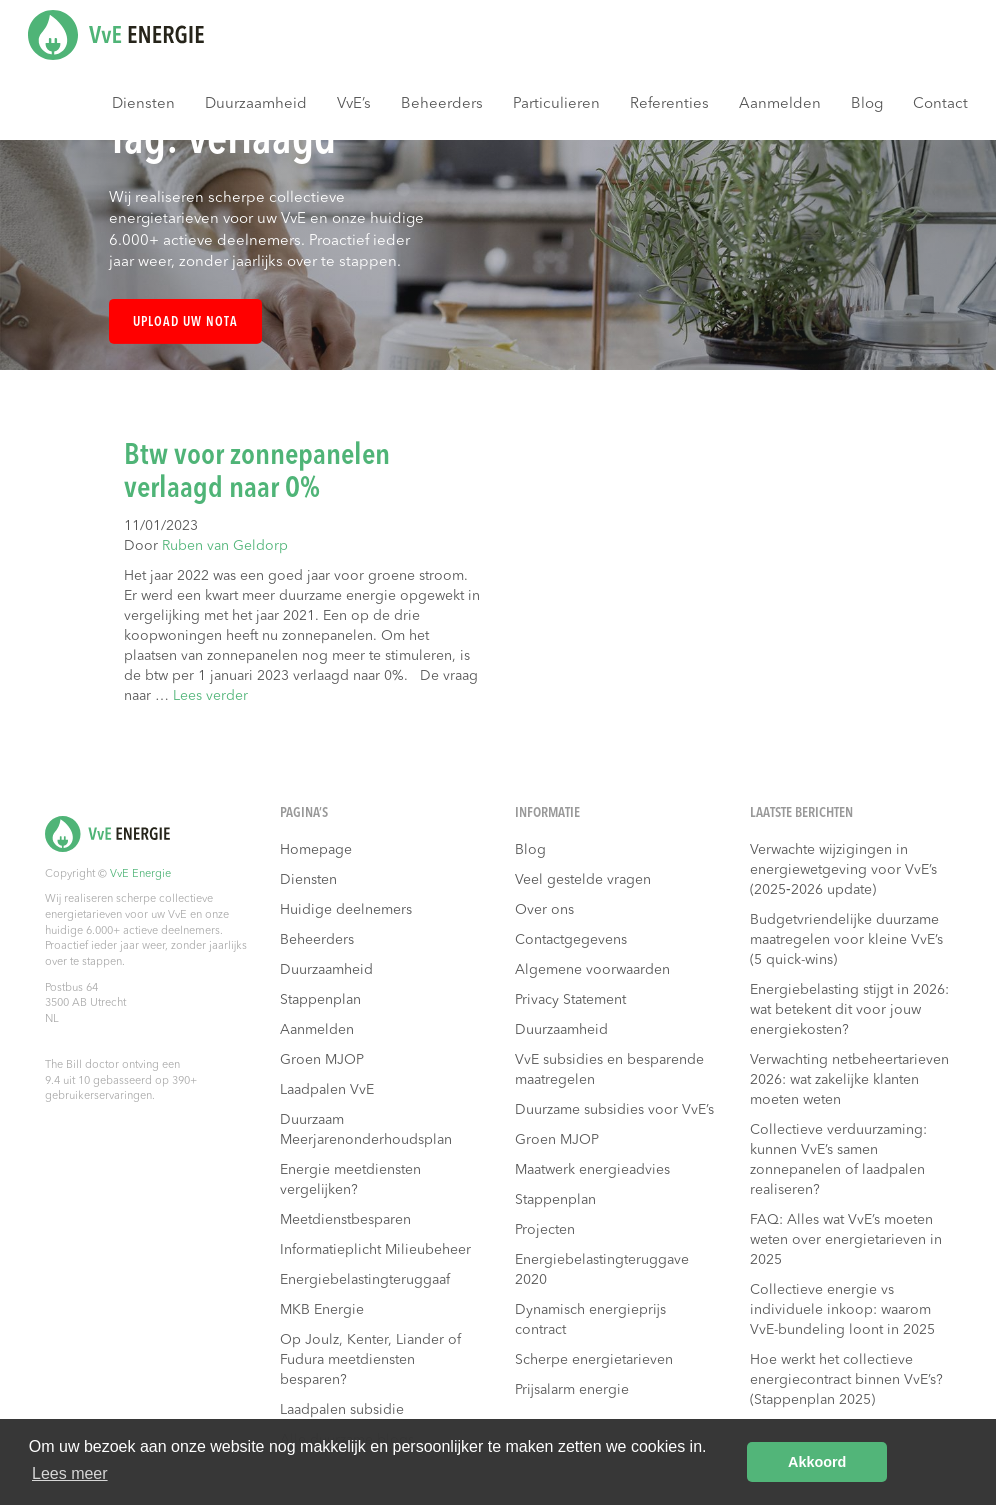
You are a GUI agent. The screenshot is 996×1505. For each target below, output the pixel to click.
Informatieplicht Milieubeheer (375, 1250)
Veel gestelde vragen (583, 880)
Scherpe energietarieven (594, 1360)
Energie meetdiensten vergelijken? (350, 1180)
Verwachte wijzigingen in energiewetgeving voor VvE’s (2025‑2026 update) (843, 870)
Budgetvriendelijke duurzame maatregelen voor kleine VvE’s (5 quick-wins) (846, 940)
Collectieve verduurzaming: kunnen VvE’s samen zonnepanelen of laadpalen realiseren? (838, 1160)
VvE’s (354, 104)
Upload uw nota (185, 322)
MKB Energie (322, 1310)
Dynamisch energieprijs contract (590, 1320)
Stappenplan (320, 1000)
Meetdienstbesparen (345, 1220)
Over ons (544, 910)
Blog (867, 104)
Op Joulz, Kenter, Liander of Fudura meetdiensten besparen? (370, 1360)
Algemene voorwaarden (592, 970)
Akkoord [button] (817, 1462)
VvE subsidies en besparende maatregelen (609, 1070)
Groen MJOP (322, 1060)
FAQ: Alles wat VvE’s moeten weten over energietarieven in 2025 (846, 1240)
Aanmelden (780, 104)
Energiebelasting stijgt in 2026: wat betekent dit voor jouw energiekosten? (849, 1010)
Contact (940, 104)
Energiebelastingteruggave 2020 (602, 1270)
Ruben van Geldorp (225, 546)
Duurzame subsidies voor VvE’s (614, 1110)
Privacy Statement (570, 1000)
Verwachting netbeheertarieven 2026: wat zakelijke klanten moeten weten (849, 1080)
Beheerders (442, 104)
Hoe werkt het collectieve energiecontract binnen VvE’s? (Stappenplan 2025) (846, 1380)
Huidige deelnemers (346, 910)
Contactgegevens (571, 940)
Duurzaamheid (256, 104)
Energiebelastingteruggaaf (365, 1280)
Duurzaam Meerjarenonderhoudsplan (366, 1130)
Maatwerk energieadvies (592, 1170)
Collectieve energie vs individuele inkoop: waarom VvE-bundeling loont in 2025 (842, 1310)
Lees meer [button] (70, 1473)
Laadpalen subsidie (342, 1410)
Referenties (669, 104)
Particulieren (556, 104)
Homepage (316, 850)
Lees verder (210, 696)
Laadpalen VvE (327, 1090)
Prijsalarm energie (572, 1390)
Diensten (143, 104)
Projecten (545, 1230)
